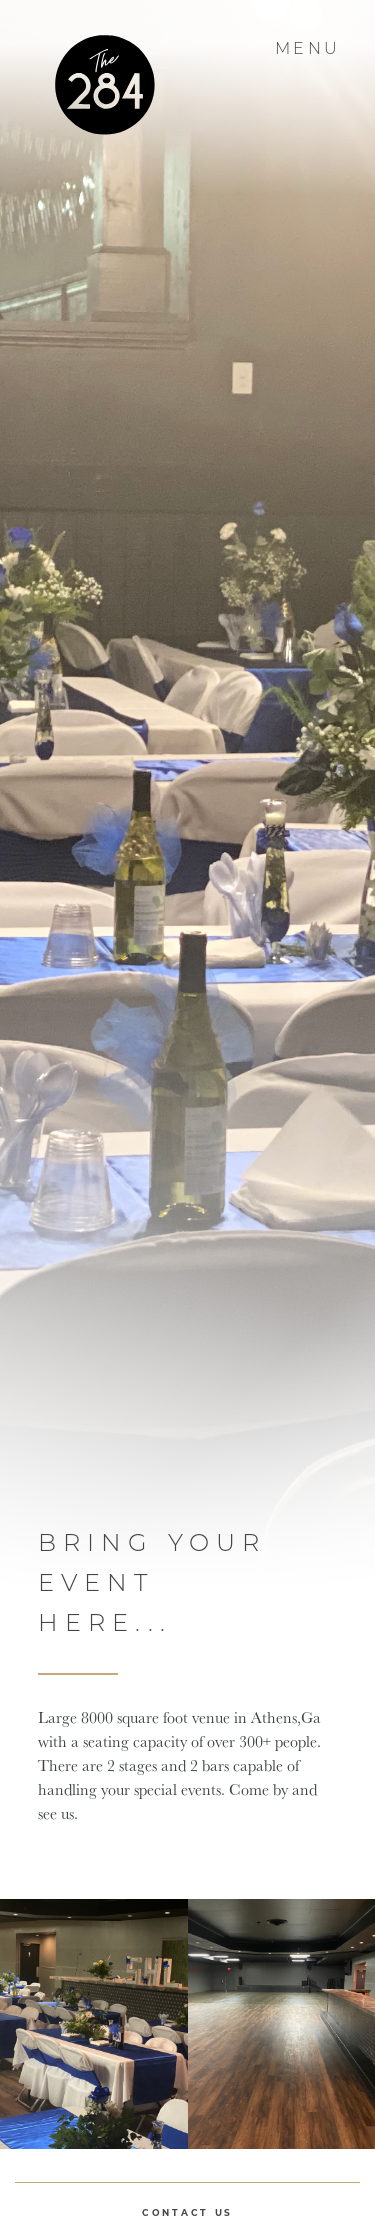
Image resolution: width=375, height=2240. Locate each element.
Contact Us (187, 2212)
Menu (310, 48)
